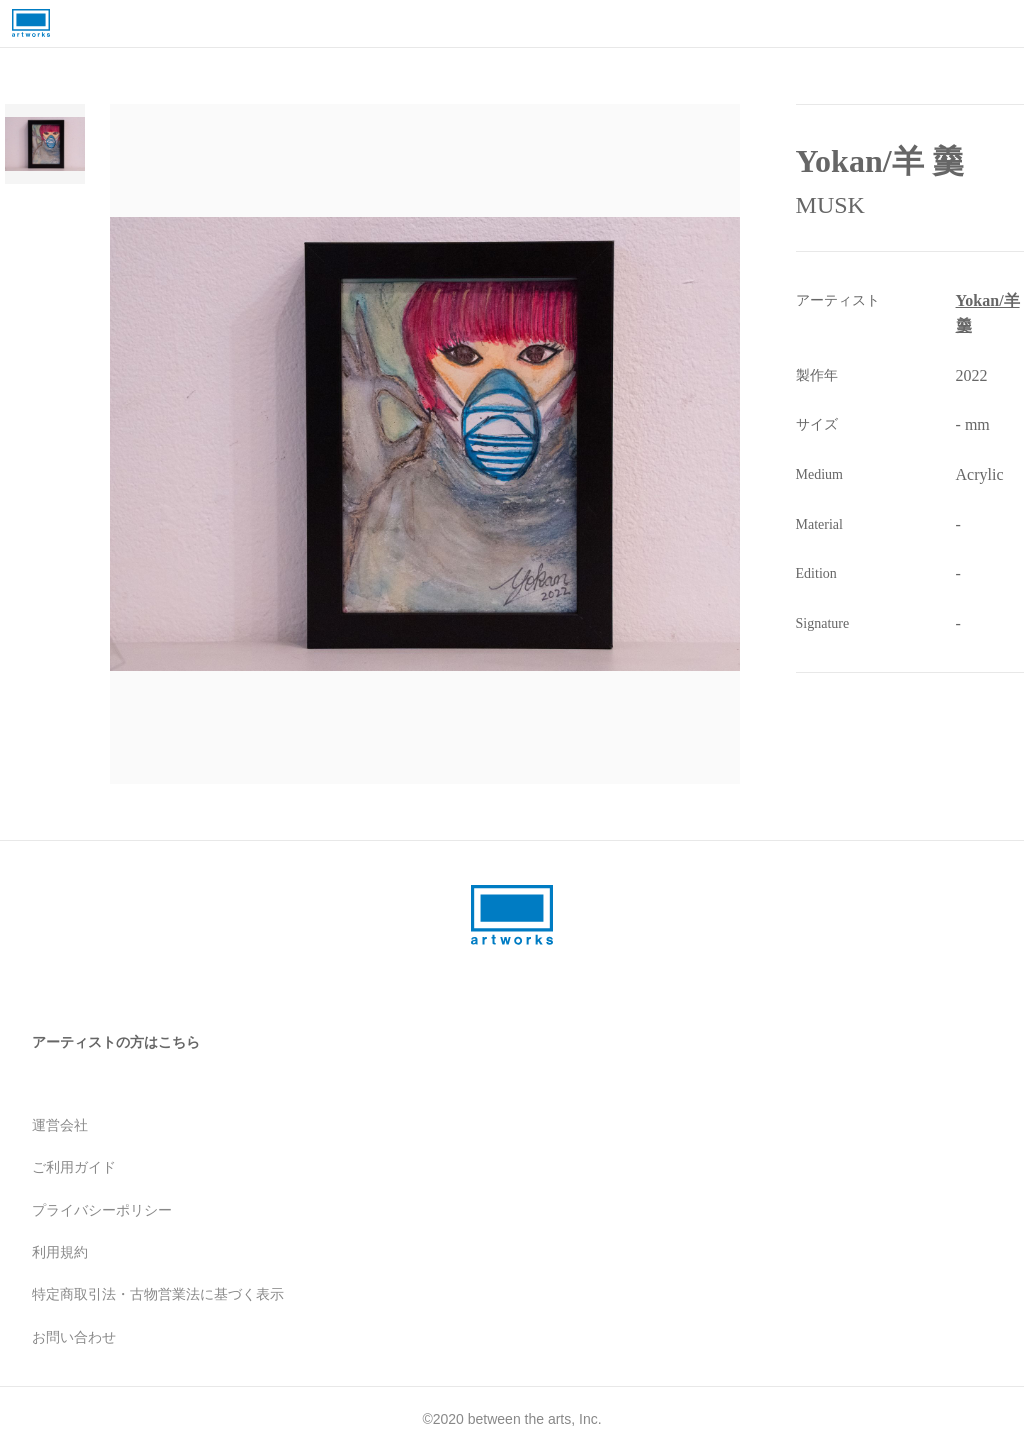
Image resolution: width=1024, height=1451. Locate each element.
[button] (450, 444)
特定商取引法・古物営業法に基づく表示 (158, 1294)
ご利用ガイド (74, 1167)
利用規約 (60, 1252)
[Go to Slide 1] (45, 144)
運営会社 (60, 1125)
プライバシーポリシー (102, 1210)
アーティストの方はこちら (116, 1042)
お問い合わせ (74, 1337)
